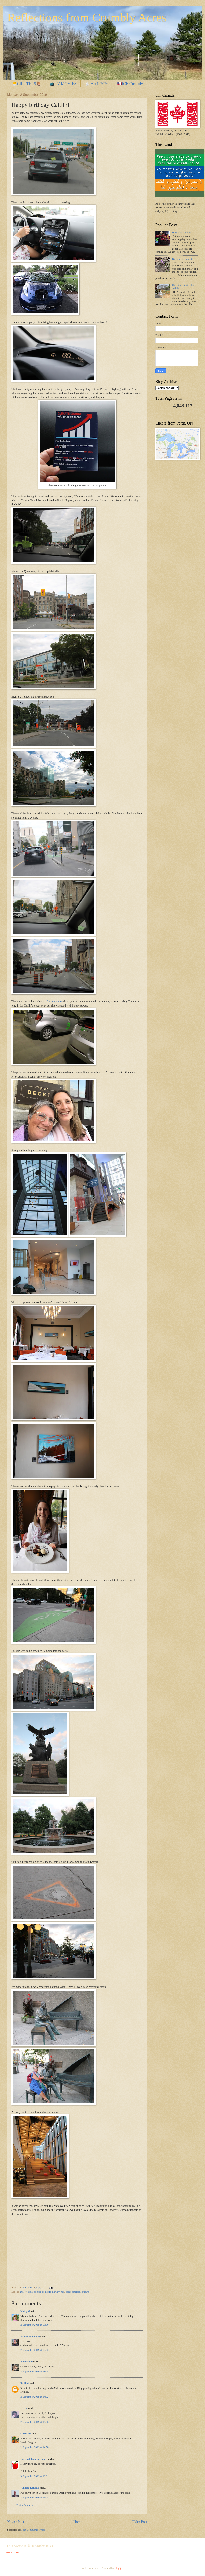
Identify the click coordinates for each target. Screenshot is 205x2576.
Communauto (54, 1001)
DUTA (24, 2408)
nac (62, 2291)
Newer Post (15, 2522)
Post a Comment (25, 2505)
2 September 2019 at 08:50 (34, 2324)
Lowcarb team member (33, 2459)
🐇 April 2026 (96, 83)
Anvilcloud (26, 2361)
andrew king (26, 2291)
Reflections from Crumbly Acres (86, 17)
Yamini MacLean (30, 2336)
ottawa (85, 2291)
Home (77, 2522)
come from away (51, 2291)
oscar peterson (73, 2291)
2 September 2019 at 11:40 (34, 2371)
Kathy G (25, 2311)
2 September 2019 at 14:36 (34, 2422)
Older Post (139, 2522)
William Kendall (29, 2487)
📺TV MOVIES (62, 83)
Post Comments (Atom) (33, 2529)
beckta (37, 2291)
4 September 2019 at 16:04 (34, 2497)
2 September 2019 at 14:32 (34, 2396)
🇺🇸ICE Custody (130, 83)
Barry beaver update (182, 258)
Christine (25, 2433)
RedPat (24, 2383)
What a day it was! (182, 232)
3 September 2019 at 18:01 (34, 2476)
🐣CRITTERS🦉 (26, 83)
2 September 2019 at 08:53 (34, 2350)
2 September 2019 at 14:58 (34, 2447)
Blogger (119, 2568)
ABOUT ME (13, 2552)
